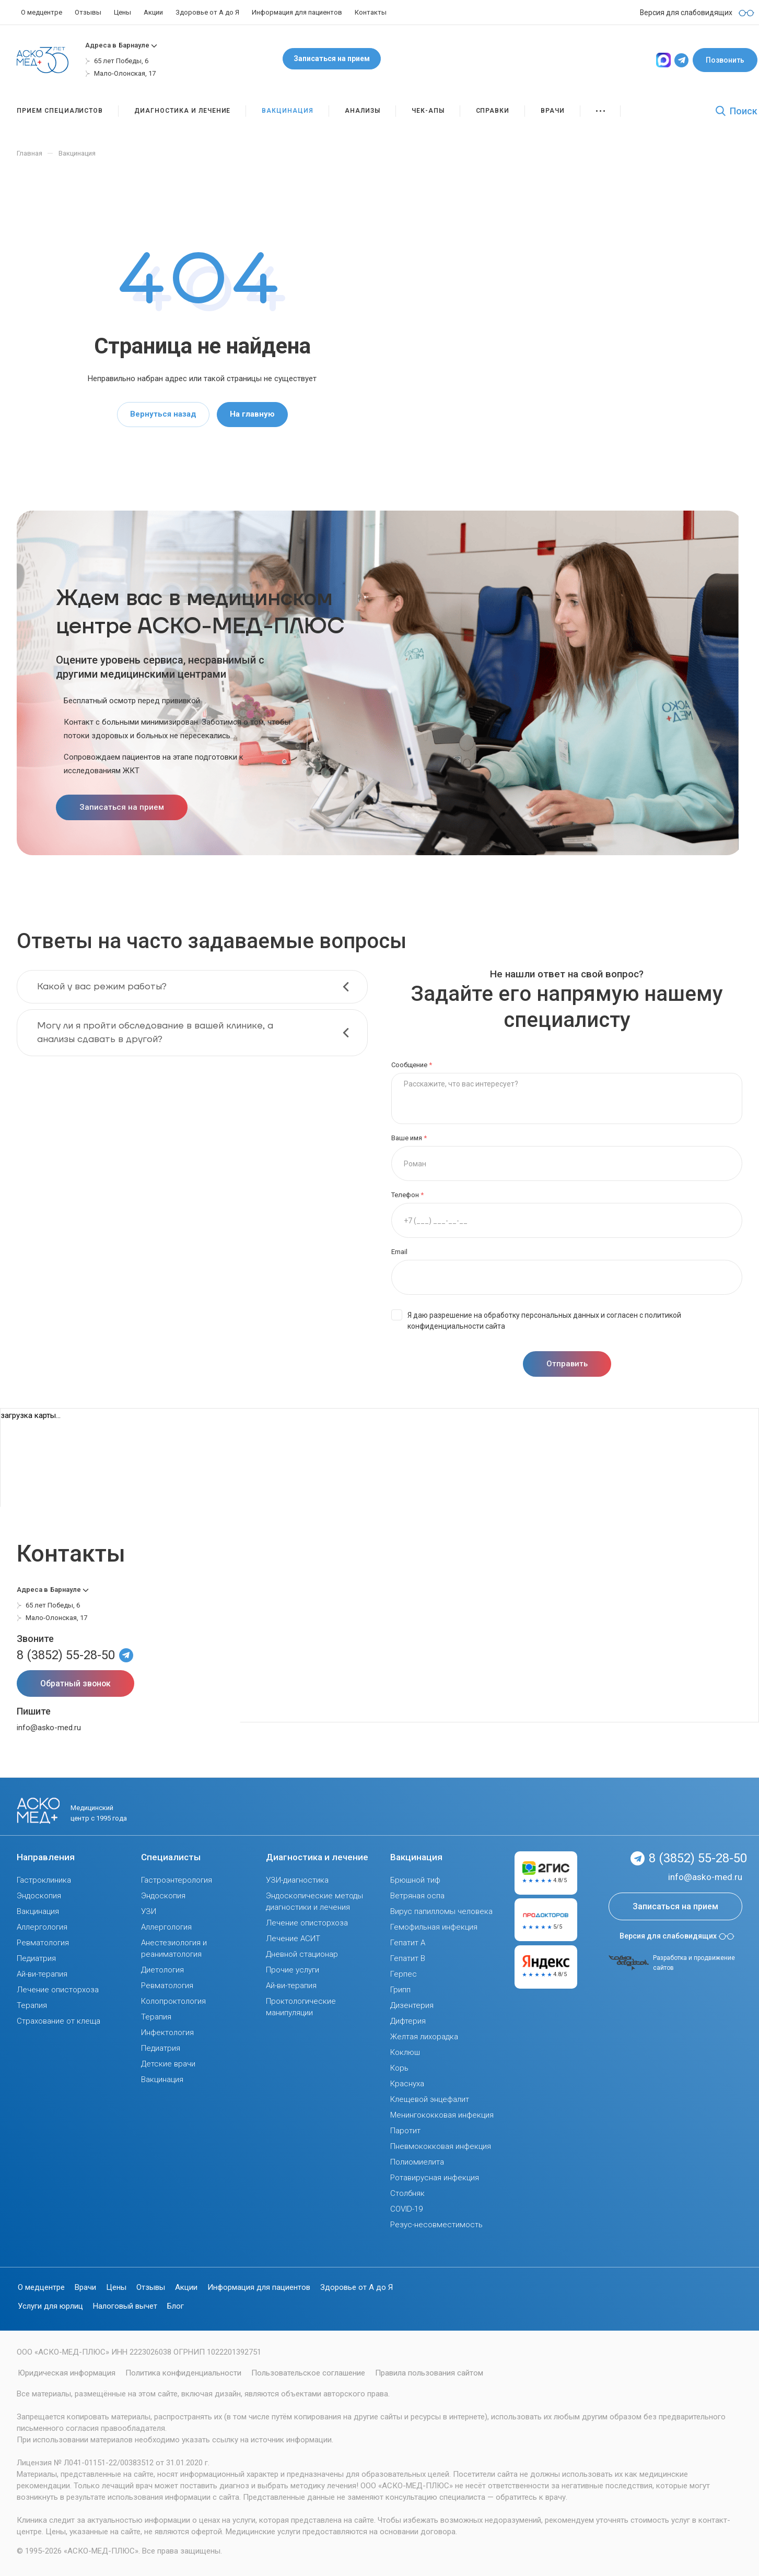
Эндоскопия (39, 1895)
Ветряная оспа (417, 1895)
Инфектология (167, 2032)
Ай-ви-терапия (42, 1974)
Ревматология (43, 1942)
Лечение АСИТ (293, 1938)
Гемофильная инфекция (433, 1927)
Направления (46, 1857)
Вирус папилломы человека (441, 1911)
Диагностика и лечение (317, 1857)
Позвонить (725, 60)
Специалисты (171, 1857)
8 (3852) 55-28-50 (66, 1655)
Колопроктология (173, 2001)
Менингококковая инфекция (442, 2115)
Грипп (400, 1989)
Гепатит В (407, 1958)
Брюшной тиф (415, 1880)
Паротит (405, 2130)
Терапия (32, 2005)
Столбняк (407, 2193)
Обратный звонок (75, 1683)
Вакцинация (38, 1911)
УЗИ (148, 1911)
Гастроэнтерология (176, 1880)
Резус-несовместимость (436, 2224)
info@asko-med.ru (49, 1727)
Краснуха (407, 2083)
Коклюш (405, 2052)
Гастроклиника (44, 1880)
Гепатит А (407, 1942)
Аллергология (42, 1927)
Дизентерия (412, 2005)
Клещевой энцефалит (429, 2099)
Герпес (403, 1974)
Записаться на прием (332, 58)
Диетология (162, 1970)
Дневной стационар (302, 1954)
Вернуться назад (163, 414)
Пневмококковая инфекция (440, 2146)
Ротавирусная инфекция (434, 2177)
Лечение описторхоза (58, 1989)
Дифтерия (408, 2021)
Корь (399, 2068)
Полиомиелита (417, 2162)
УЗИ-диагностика (297, 1880)
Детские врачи (168, 2064)
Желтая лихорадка (424, 2036)
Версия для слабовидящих (677, 1936)
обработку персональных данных (541, 1315)
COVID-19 (406, 2209)
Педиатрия (36, 1958)
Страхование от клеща (58, 2021)
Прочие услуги (292, 1970)
